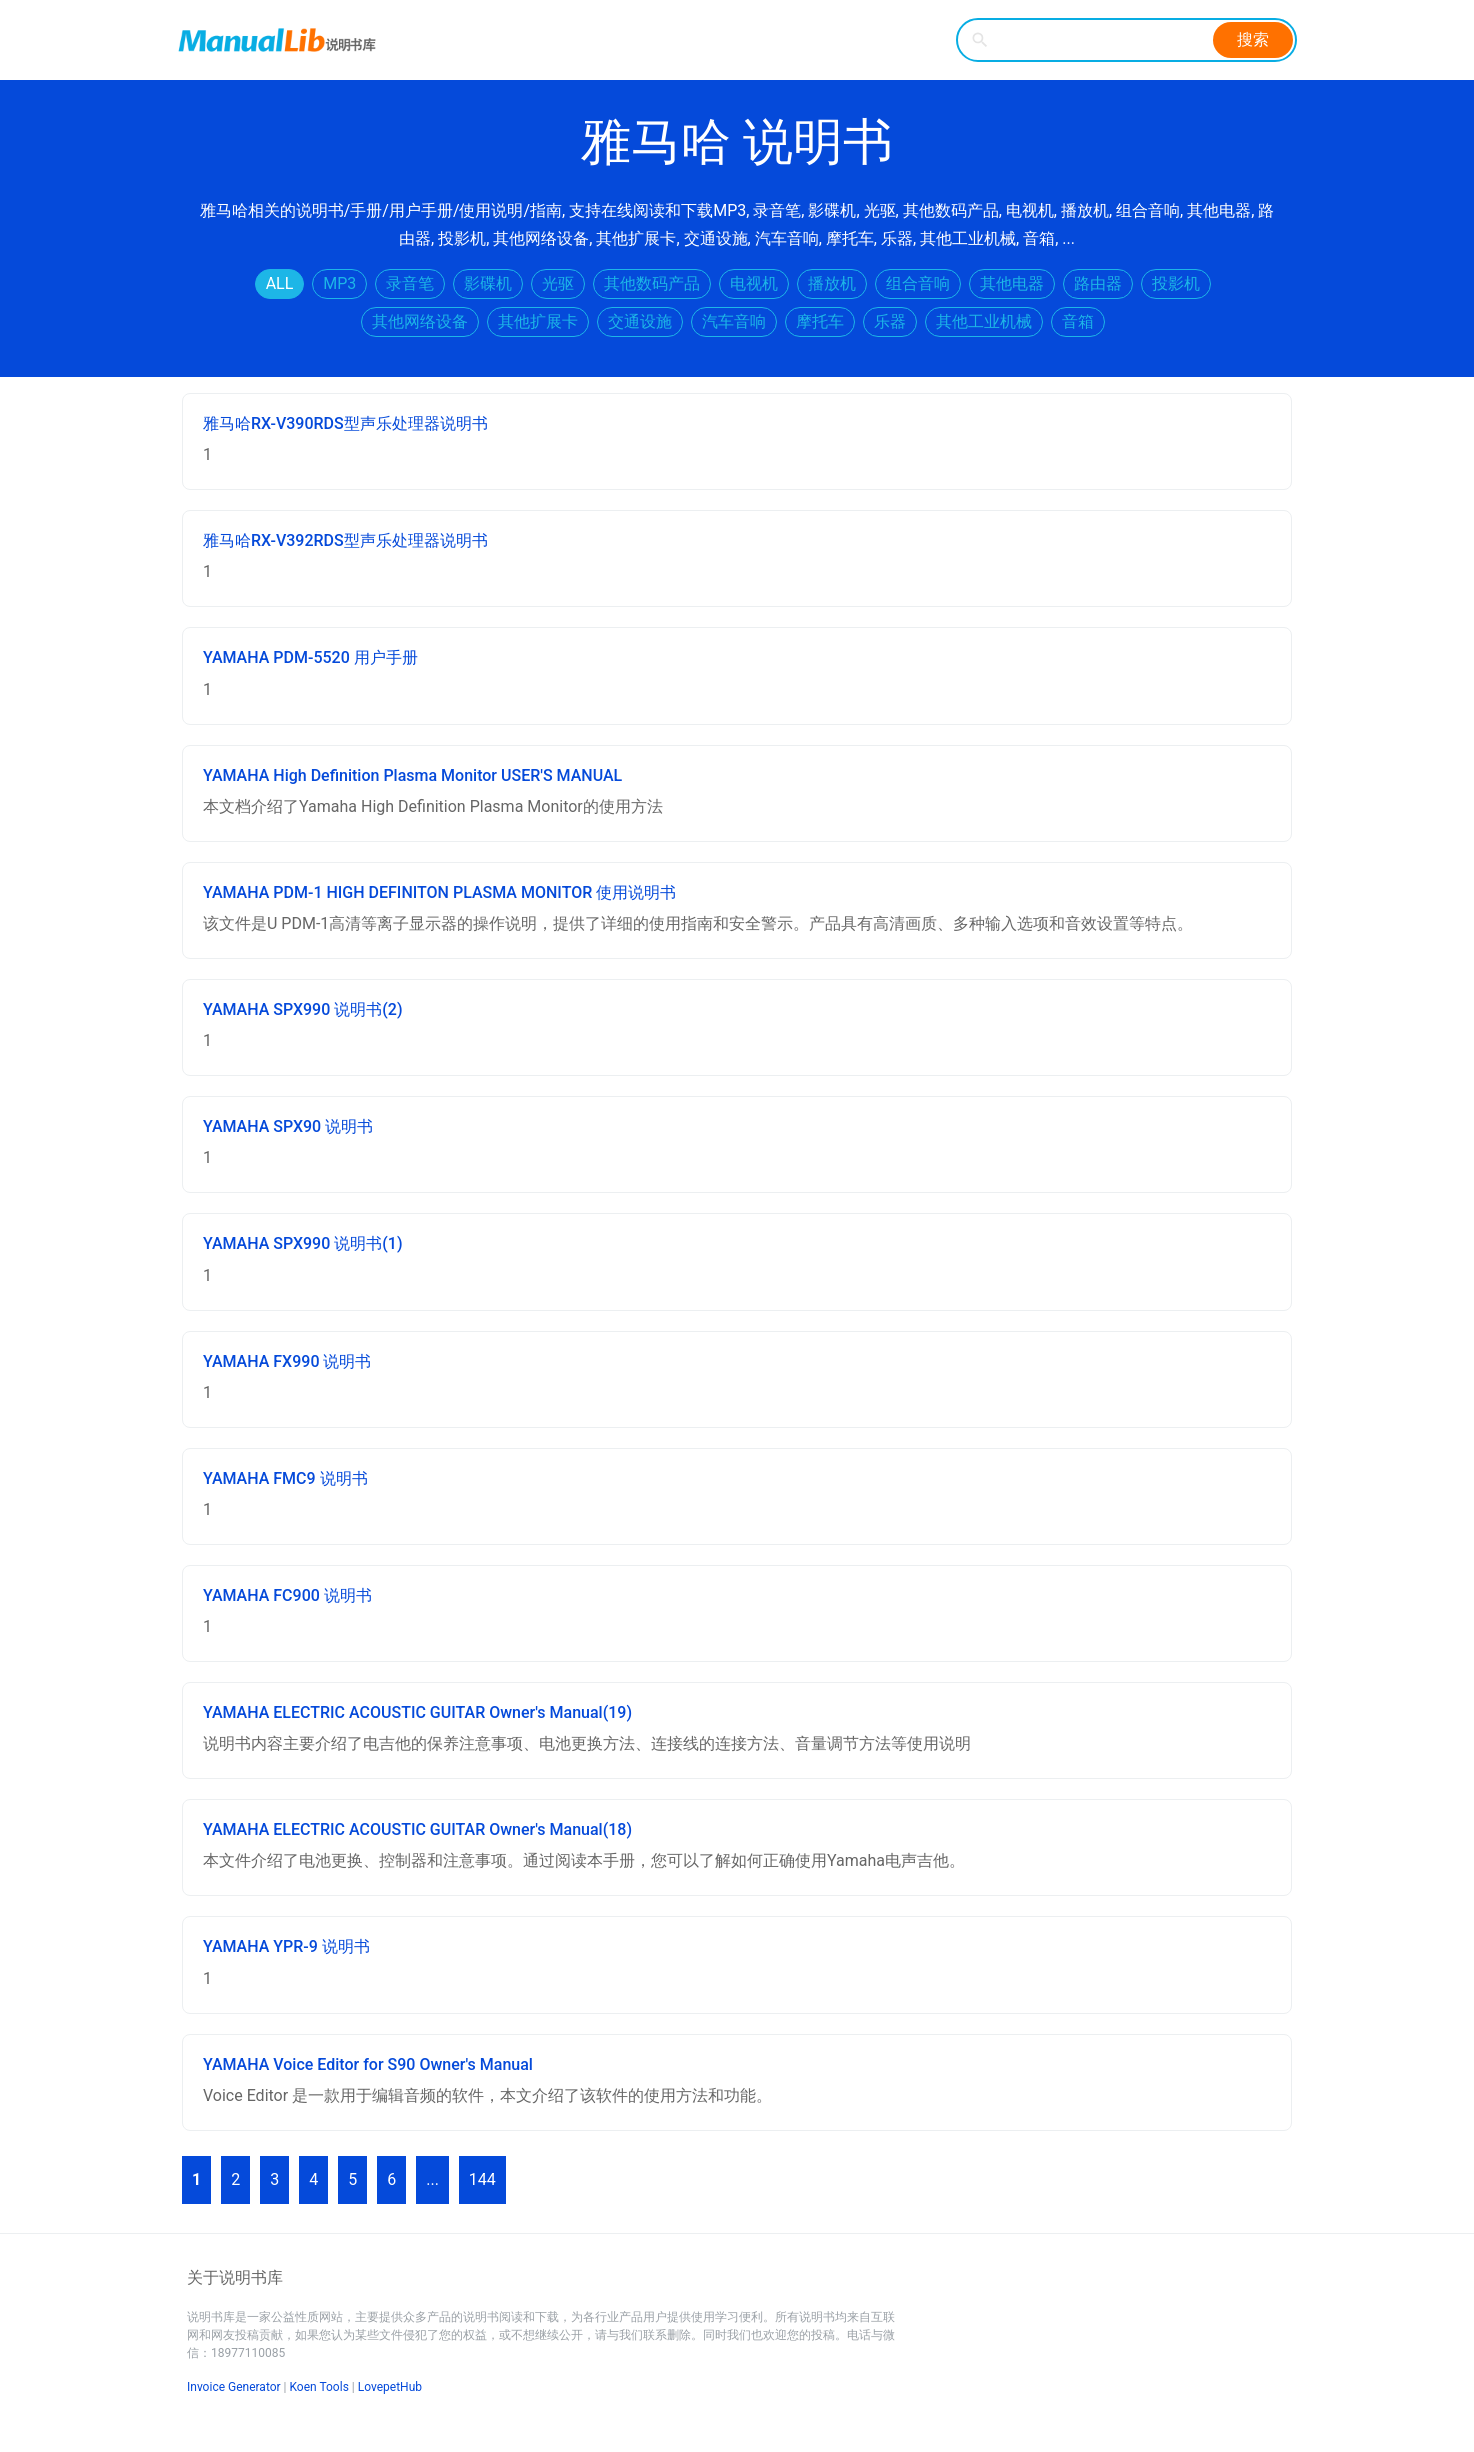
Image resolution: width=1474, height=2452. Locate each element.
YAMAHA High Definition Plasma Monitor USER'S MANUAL (412, 775)
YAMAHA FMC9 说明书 (285, 1478)
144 (482, 2179)
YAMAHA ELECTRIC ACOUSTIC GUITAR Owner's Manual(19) (417, 1712)
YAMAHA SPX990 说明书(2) (303, 1009)
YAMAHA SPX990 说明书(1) (303, 1243)
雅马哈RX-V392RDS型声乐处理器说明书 (345, 540)
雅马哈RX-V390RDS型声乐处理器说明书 (345, 423)
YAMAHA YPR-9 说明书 (286, 1946)
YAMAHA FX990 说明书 (287, 1361)
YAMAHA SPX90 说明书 (288, 1126)
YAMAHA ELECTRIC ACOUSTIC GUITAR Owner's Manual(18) (417, 1829)
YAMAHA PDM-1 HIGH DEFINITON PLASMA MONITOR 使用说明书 (439, 892)
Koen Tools (319, 2387)
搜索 (1253, 39)
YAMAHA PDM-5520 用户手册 (310, 657)
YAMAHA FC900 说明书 (287, 1595)
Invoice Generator (234, 2387)
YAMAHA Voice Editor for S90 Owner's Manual (368, 2064)
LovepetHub (390, 2387)
